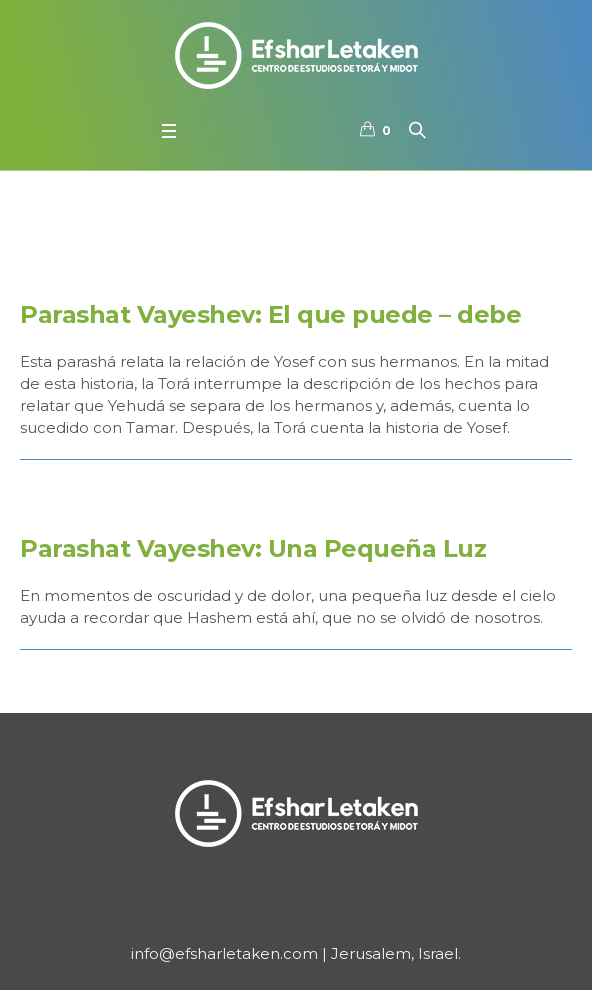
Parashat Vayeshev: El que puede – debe (270, 314)
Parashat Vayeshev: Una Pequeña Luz (253, 548)
